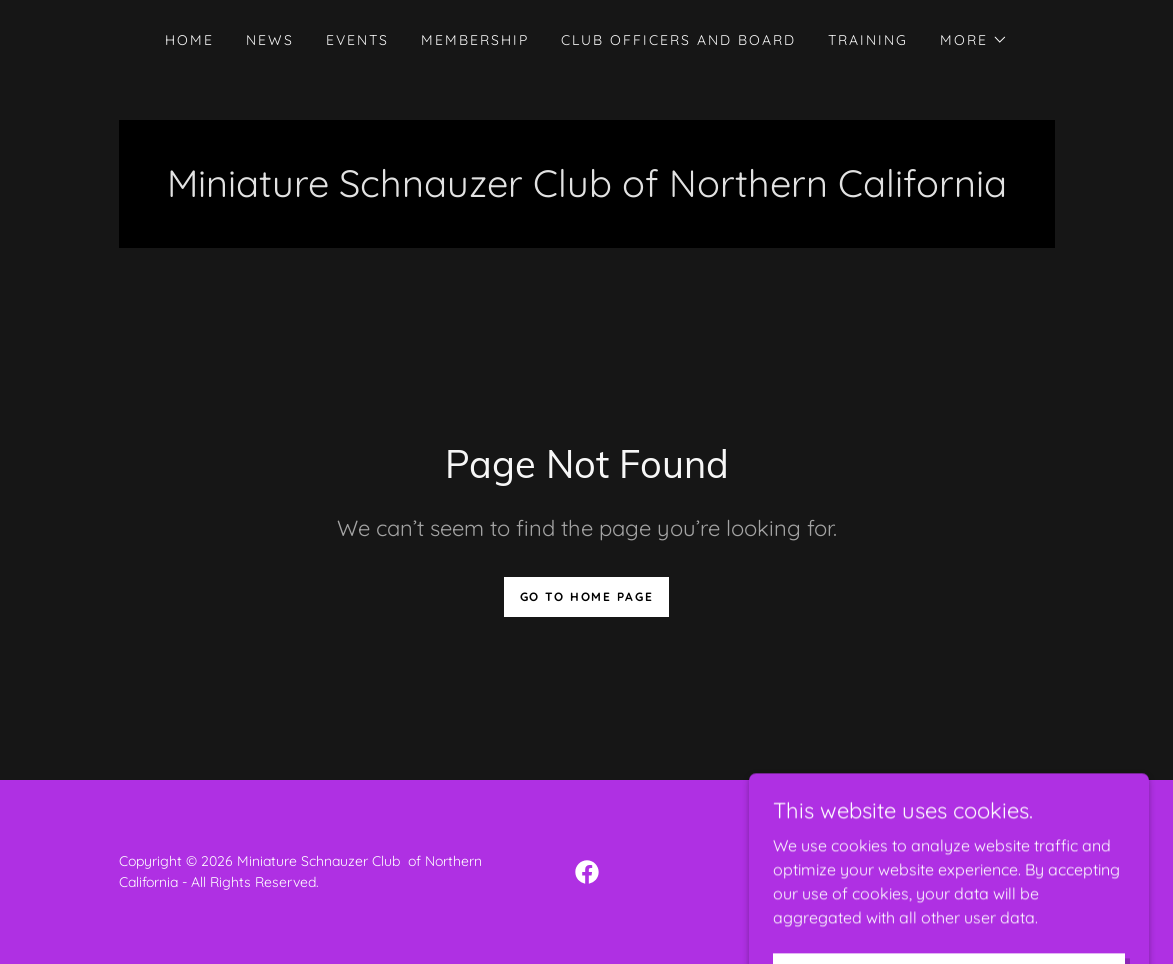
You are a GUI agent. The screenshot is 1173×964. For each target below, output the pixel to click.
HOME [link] (189, 40)
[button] (974, 40)
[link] (587, 872)
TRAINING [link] (868, 40)
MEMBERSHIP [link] (475, 40)
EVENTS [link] (357, 40)
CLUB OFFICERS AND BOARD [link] (678, 40)
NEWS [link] (270, 40)
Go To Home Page (587, 596)
